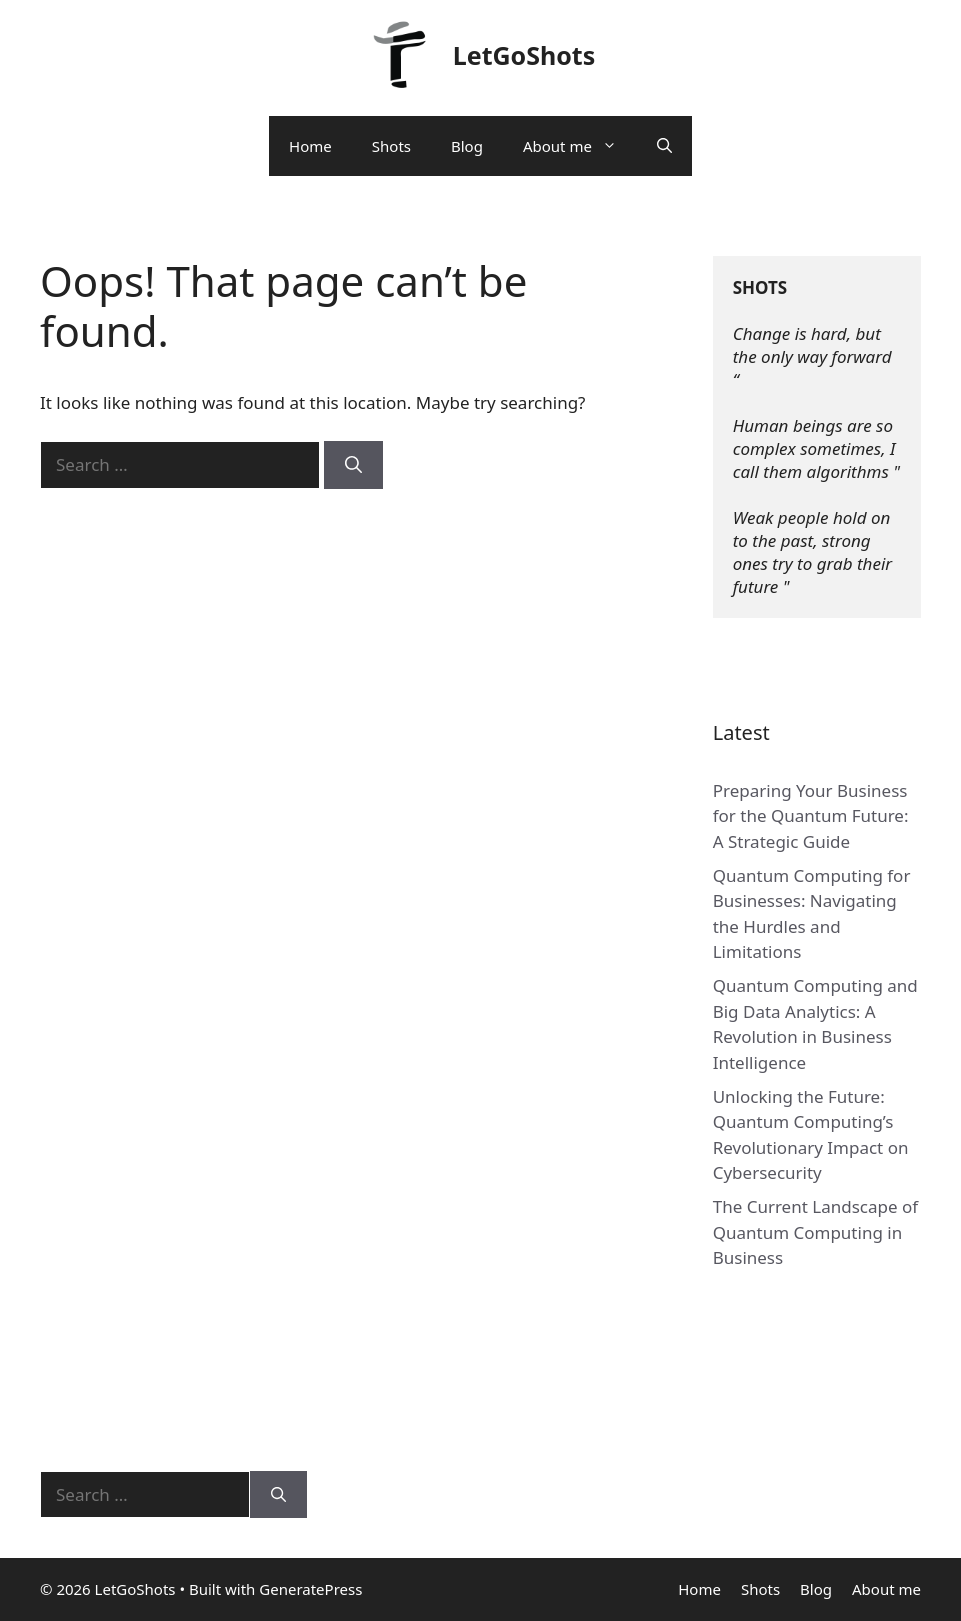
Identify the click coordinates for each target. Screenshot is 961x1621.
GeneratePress (310, 1589)
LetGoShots (524, 55)
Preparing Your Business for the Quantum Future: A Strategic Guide (811, 816)
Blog (467, 146)
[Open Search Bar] (664, 146)
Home (310, 146)
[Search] (353, 465)
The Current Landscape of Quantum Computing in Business (815, 1232)
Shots (391, 146)
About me (580, 146)
